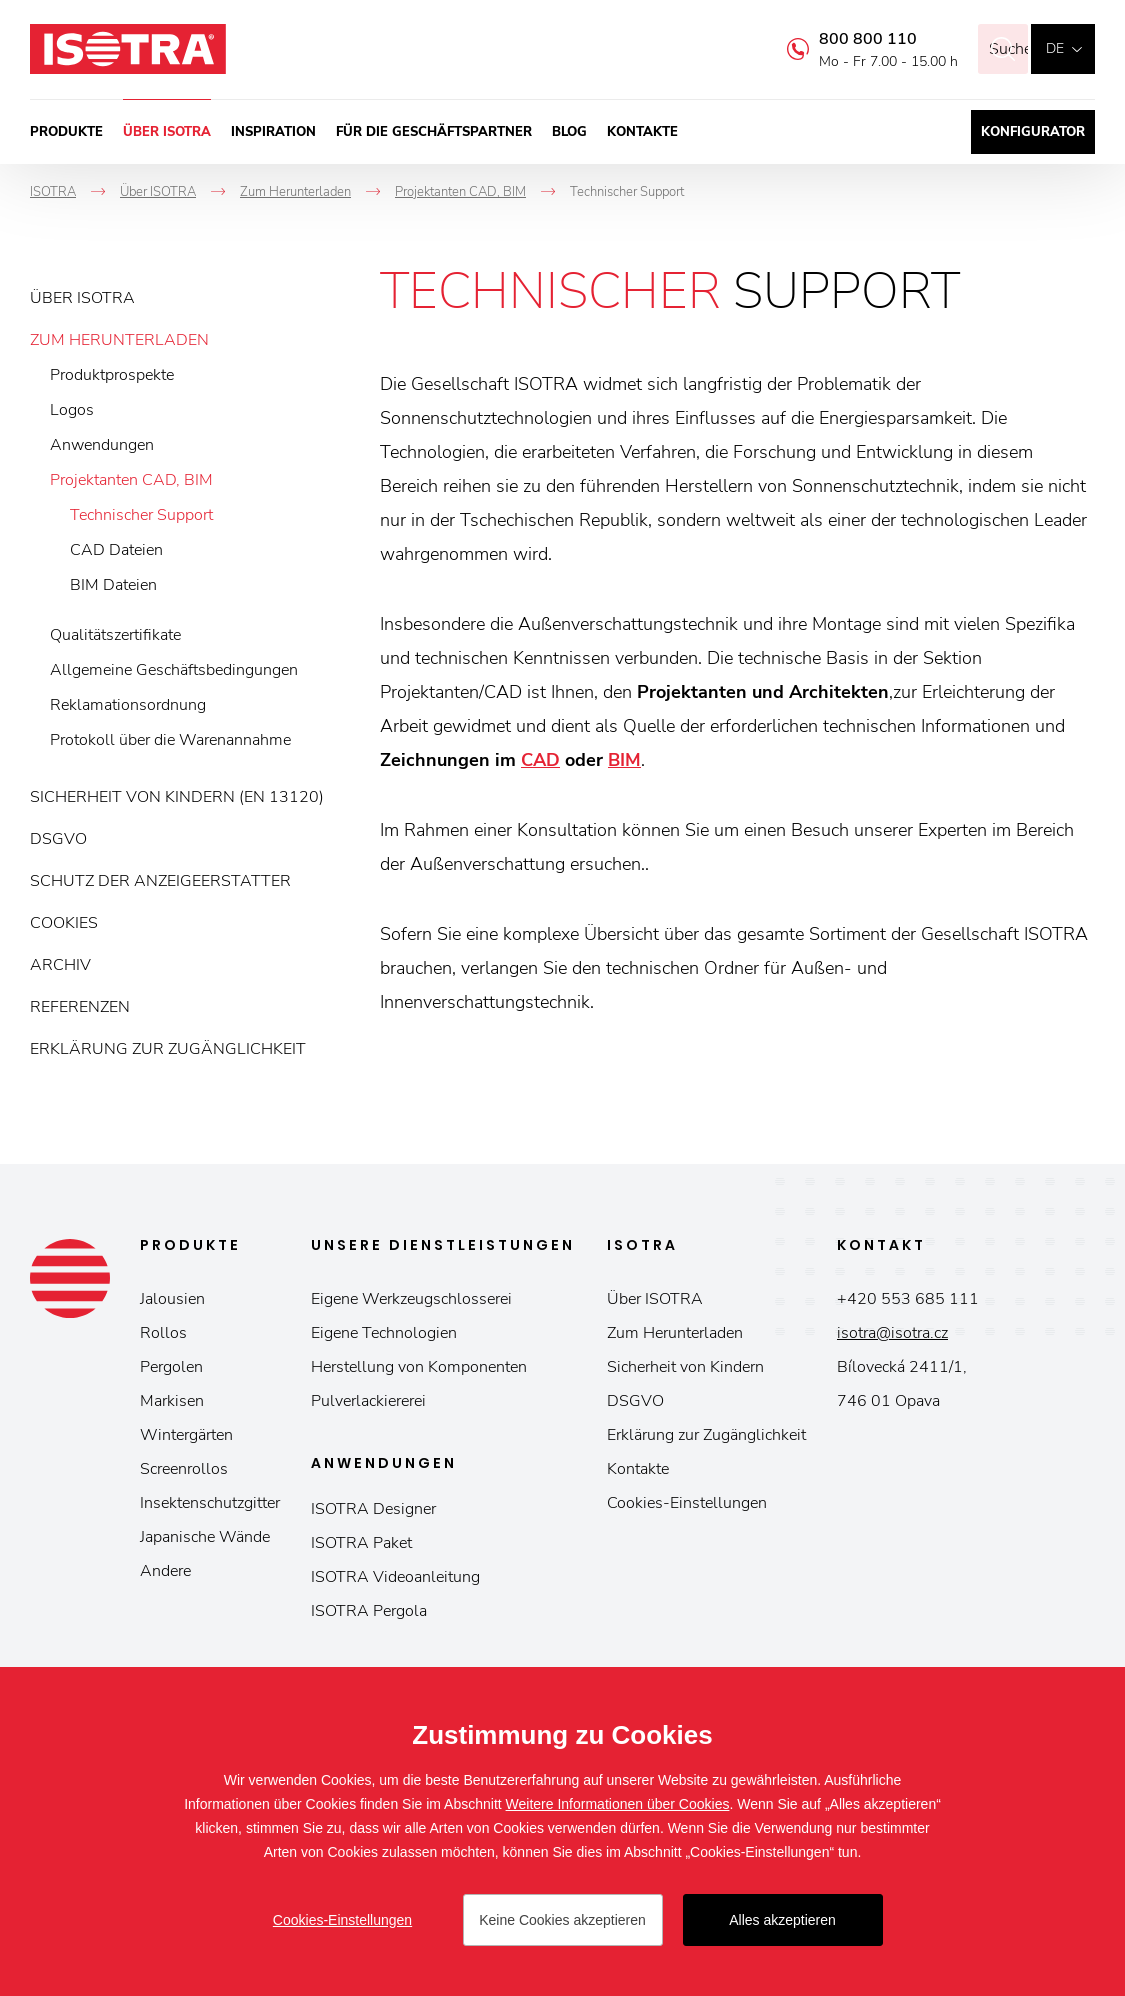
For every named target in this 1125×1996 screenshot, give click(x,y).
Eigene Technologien (384, 1333)
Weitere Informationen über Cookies (618, 1804)
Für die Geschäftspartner (434, 132)
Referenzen (80, 1007)
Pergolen (171, 1367)
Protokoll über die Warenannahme (170, 740)
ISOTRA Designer (373, 1509)
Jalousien (172, 1299)
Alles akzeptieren (782, 1920)
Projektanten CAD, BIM (131, 480)
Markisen (172, 1401)
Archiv (60, 965)
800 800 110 (841, 39)
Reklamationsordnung (128, 705)
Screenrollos (184, 1469)
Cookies (64, 923)
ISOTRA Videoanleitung (395, 1577)
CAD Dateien (116, 550)
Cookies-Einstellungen (687, 1503)
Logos (72, 410)
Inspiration (273, 132)
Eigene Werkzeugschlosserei (411, 1299)
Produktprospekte (112, 375)
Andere (165, 1571)
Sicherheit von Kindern (685, 1367)
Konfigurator (1033, 132)
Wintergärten (186, 1435)
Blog (569, 132)
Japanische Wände (205, 1537)
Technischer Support (141, 515)
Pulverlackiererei (368, 1401)
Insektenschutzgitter (210, 1503)
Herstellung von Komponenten (419, 1367)
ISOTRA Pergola (369, 1611)
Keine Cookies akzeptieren (562, 1920)
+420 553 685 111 (908, 1299)
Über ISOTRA (167, 132)
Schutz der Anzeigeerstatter (160, 881)
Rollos (163, 1333)
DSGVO (58, 839)
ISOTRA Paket (361, 1543)
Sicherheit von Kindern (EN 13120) (177, 797)
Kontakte (642, 132)
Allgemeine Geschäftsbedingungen (174, 670)
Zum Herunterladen (119, 340)
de (1055, 48)
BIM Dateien (113, 585)
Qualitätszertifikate (115, 635)
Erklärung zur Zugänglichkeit (168, 1049)
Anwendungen (102, 445)
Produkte (66, 132)
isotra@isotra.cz (892, 1333)
